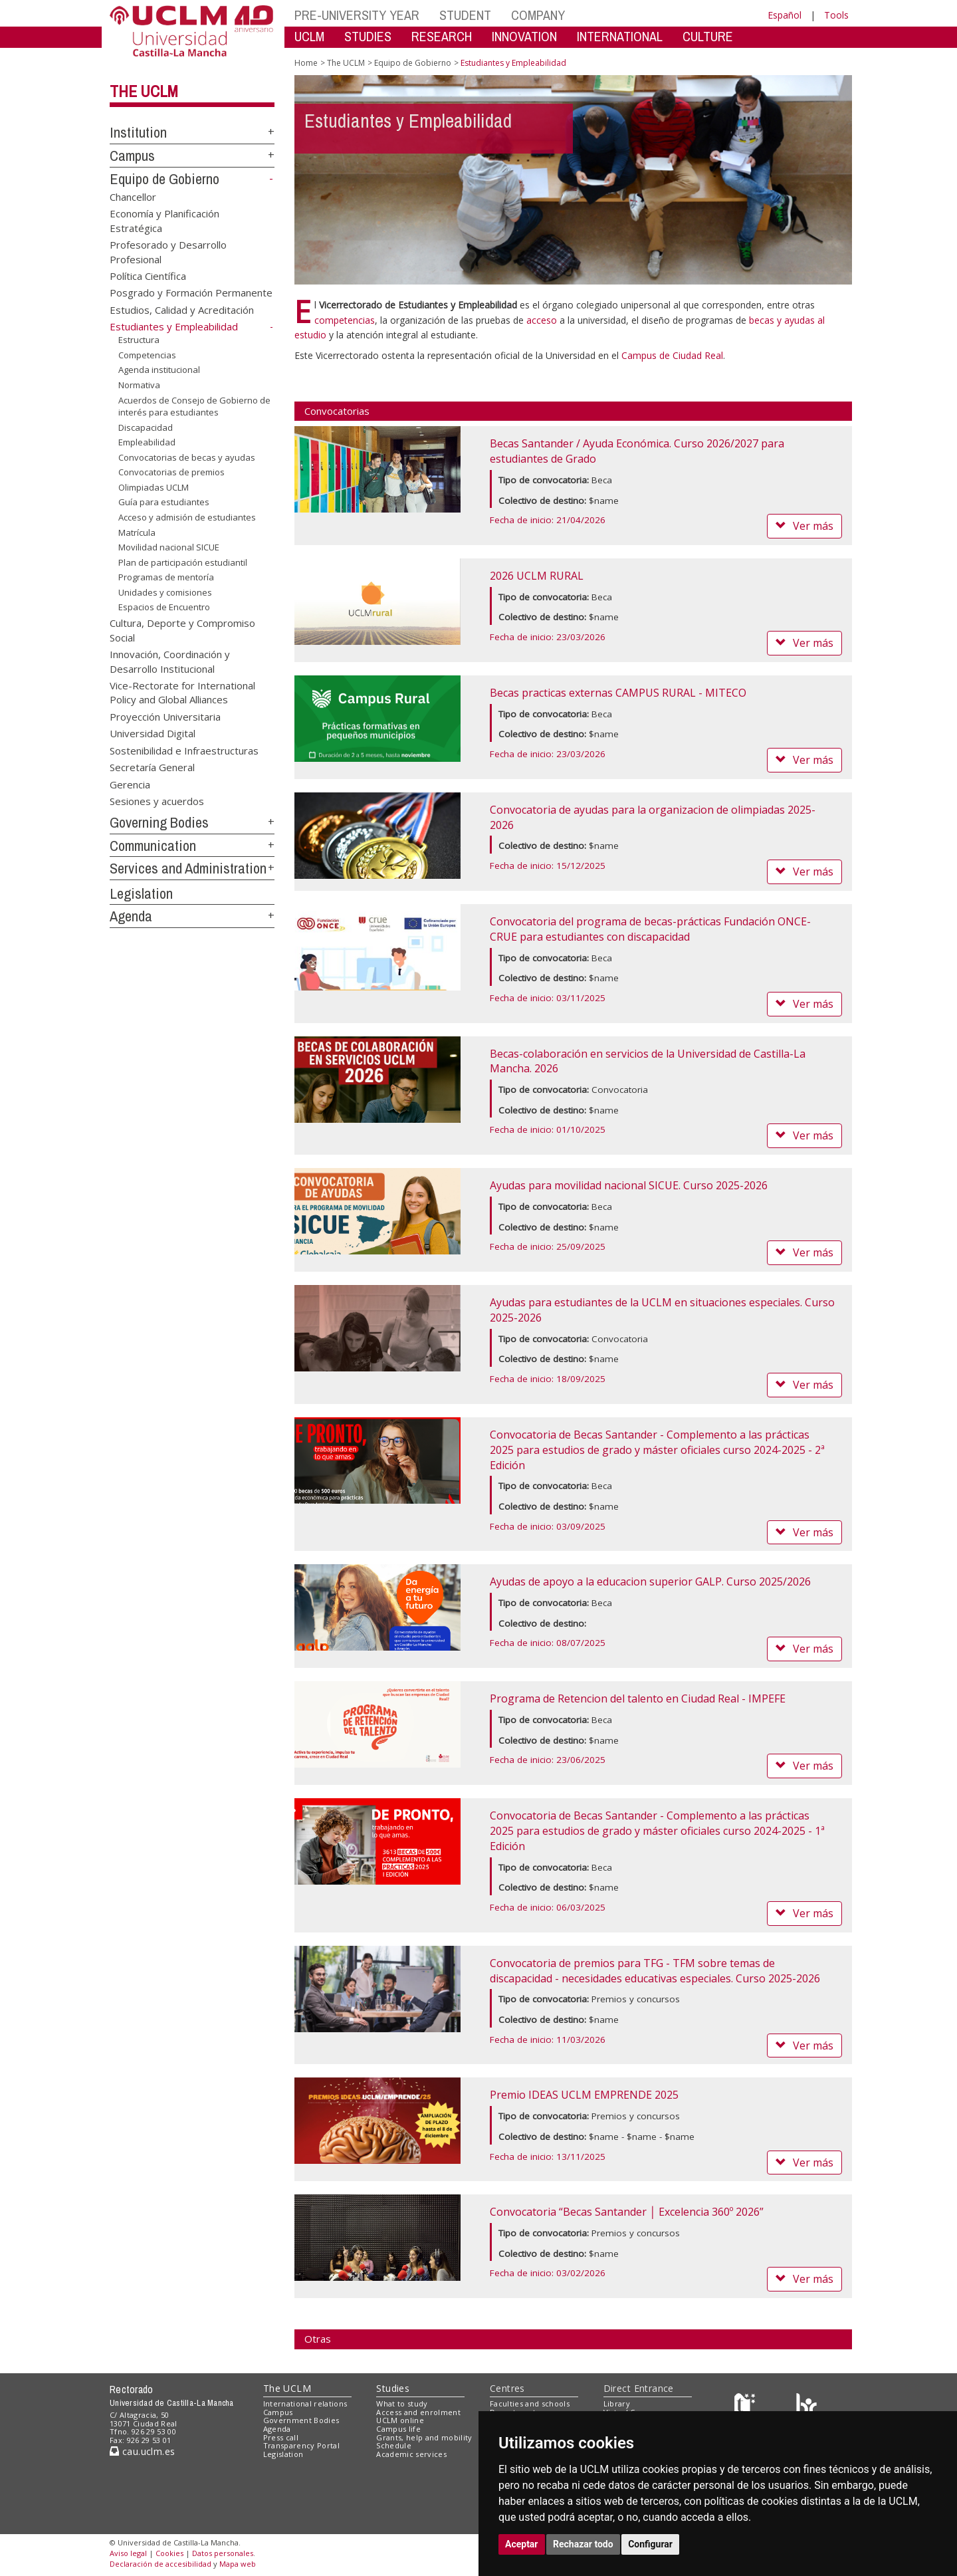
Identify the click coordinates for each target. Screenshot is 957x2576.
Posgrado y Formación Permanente (191, 292)
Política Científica (148, 275)
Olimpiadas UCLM (153, 487)
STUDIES (367, 36)
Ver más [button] (804, 526)
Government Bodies (301, 2420)
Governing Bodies (159, 822)
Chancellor (133, 196)
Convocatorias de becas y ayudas (186, 457)
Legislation (141, 893)
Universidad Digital (152, 733)
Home (306, 62)
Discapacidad (145, 427)
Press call (280, 2437)
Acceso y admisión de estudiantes (187, 517)
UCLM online (400, 2420)
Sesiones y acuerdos (157, 800)
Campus (132, 156)
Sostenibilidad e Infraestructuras (184, 750)
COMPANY (538, 15)
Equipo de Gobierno (164, 179)
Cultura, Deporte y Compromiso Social (182, 630)
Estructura (139, 340)
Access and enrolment (418, 2412)
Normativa (139, 385)
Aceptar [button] (521, 2544)
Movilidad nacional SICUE (168, 547)
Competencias (147, 355)
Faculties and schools (530, 2403)
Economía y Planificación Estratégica (164, 220)
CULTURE (708, 36)
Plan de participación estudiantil (182, 562)
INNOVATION (524, 36)
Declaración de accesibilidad (160, 2564)
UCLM (309, 36)
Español (784, 15)
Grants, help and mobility (424, 2437)
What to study (401, 2403)
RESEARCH (441, 36)
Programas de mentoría (166, 577)
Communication (153, 846)
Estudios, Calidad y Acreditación (182, 309)
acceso (541, 320)
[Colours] (806, 2406)
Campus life (398, 2429)
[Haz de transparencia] (746, 2406)
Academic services (411, 2454)
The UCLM (144, 91)
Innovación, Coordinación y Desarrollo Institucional (170, 661)
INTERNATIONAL (620, 36)
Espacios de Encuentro (164, 607)
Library (616, 2403)
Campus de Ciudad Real (672, 355)
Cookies (169, 2553)
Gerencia (130, 783)
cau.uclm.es (142, 2451)
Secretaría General (152, 767)
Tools (836, 15)
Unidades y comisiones (165, 592)
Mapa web (237, 2564)
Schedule (393, 2445)
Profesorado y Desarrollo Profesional (168, 251)
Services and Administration (188, 868)
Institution (138, 132)
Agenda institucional (159, 370)
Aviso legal (128, 2553)
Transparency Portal (301, 2445)
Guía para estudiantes (163, 502)
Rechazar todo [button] (583, 2544)
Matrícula (137, 532)
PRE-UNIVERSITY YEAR (356, 15)
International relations (305, 2403)
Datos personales (222, 2553)
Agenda (131, 916)
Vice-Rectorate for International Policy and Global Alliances (182, 692)
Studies (392, 2388)
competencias (344, 320)
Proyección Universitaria (165, 716)
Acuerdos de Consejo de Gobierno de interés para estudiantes (194, 406)
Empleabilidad (146, 442)
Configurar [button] (650, 2544)
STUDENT (465, 15)
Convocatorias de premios (171, 472)
